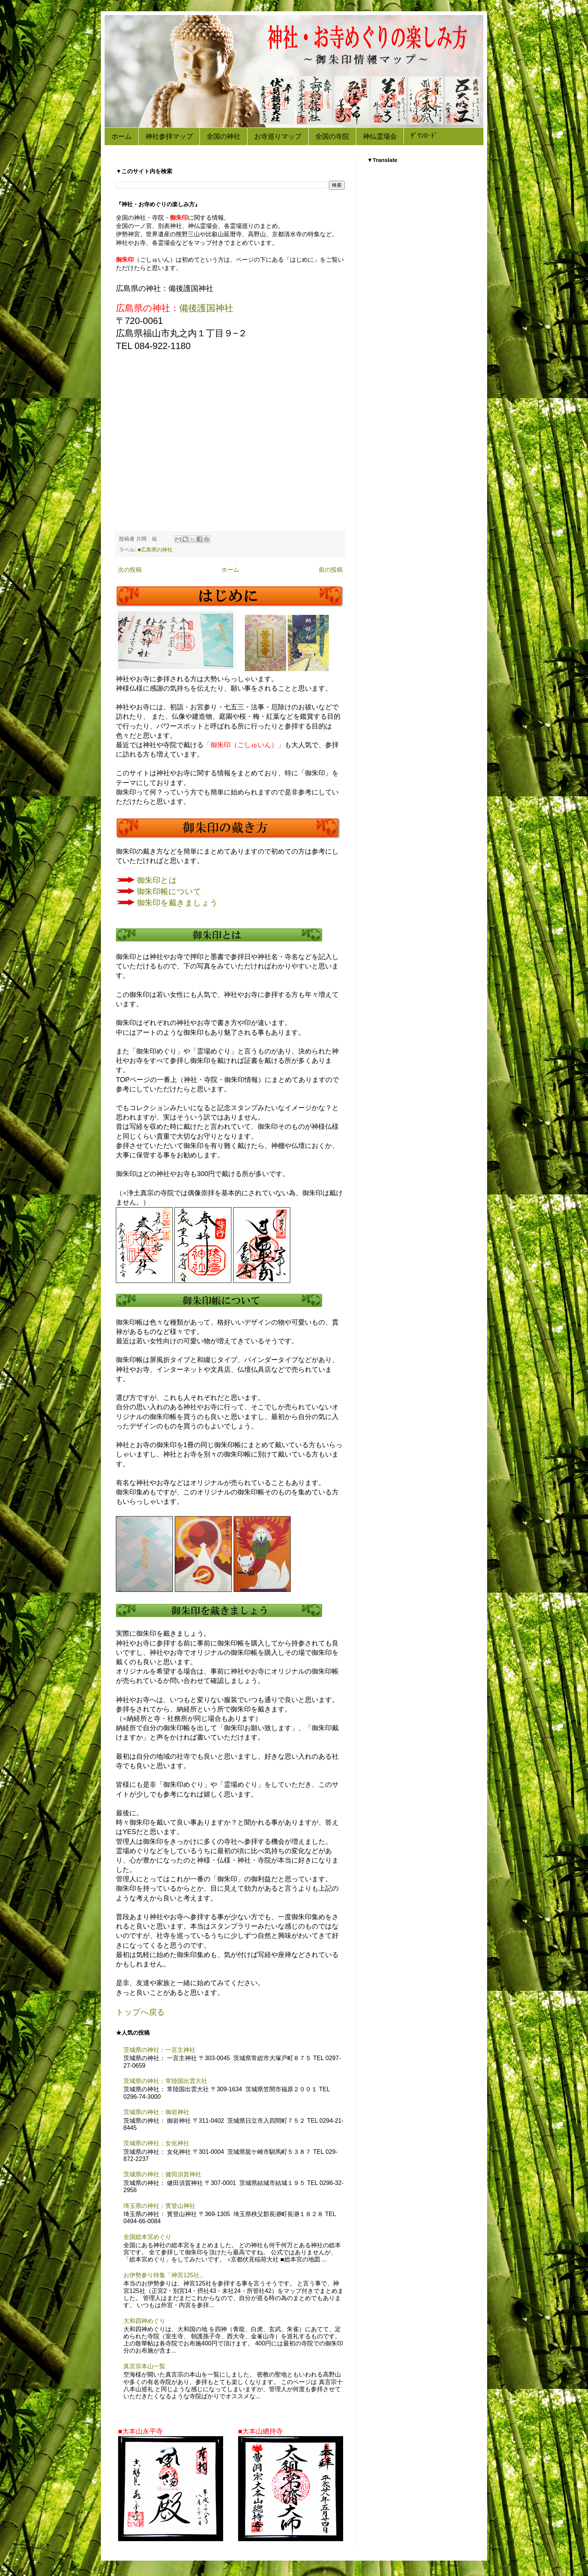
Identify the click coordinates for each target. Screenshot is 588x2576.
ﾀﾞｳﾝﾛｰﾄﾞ (424, 136)
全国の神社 (223, 136)
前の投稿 (331, 569)
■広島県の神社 (155, 550)
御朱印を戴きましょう (177, 902)
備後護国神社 (206, 308)
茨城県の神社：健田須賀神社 (162, 2174)
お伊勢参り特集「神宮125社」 (164, 2275)
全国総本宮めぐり (147, 2237)
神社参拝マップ (169, 136)
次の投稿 (130, 569)
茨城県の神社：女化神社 (156, 2143)
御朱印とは (157, 880)
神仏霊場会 (380, 136)
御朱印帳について (169, 891)
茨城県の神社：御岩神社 (156, 2112)
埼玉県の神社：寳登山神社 (159, 2206)
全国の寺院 (332, 136)
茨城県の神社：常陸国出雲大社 (165, 2081)
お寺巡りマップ (278, 136)
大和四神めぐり (144, 2321)
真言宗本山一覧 (144, 2366)
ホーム (121, 136)
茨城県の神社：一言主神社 (159, 2050)
